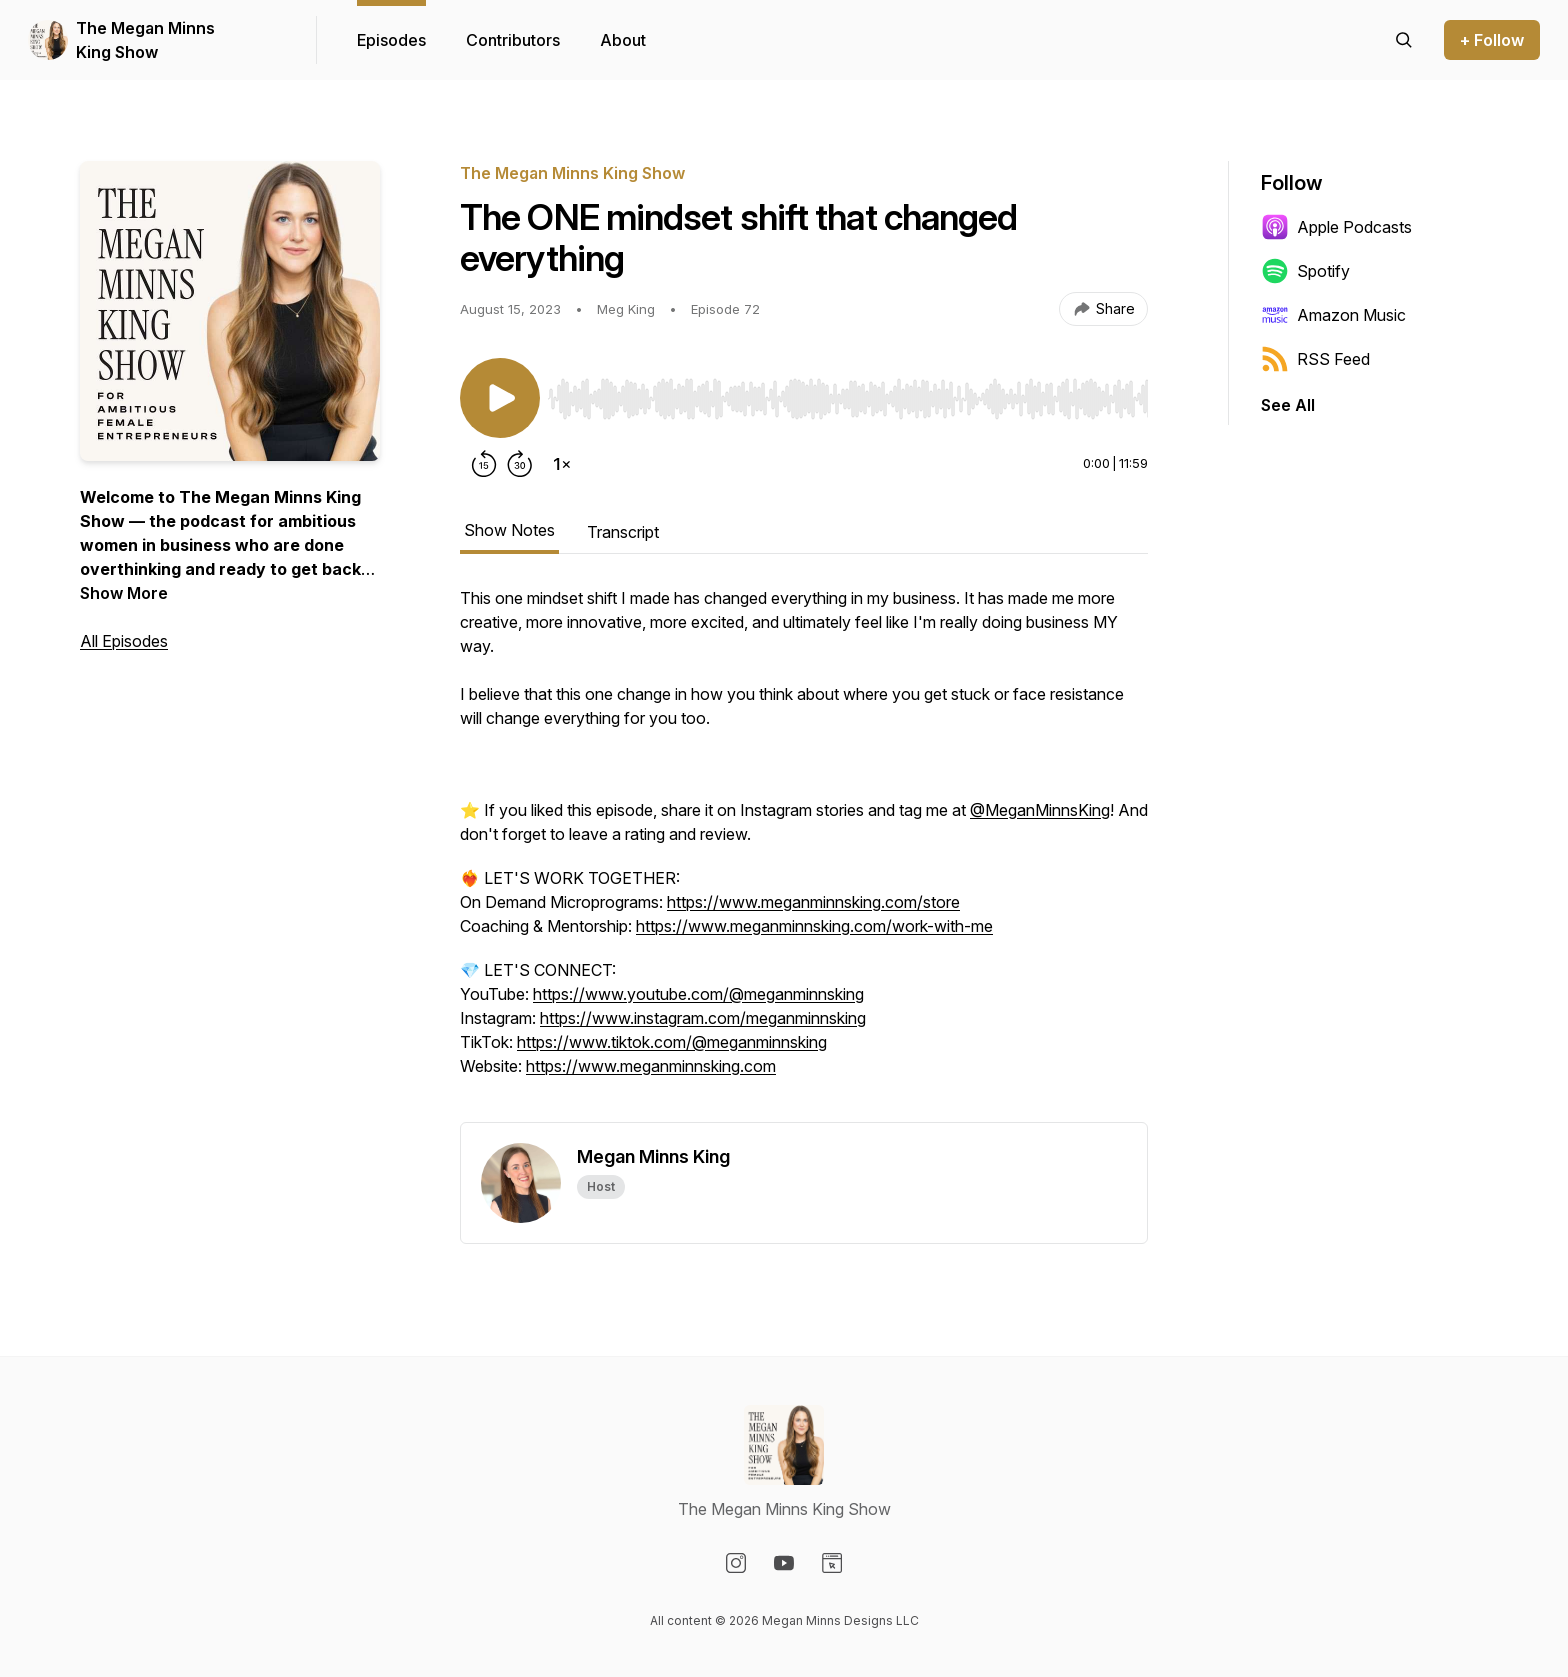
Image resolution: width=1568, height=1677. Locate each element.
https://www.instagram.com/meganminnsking (703, 1018)
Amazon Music (1333, 315)
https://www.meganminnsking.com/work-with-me (814, 926)
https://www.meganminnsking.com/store (813, 902)
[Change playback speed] (562, 464)
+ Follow (1492, 40)
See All (1288, 405)
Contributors (513, 40)
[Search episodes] (1404, 40)
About (623, 40)
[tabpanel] (804, 854)
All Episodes (124, 641)
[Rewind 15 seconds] (484, 464)
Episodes (391, 40)
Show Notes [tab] (509, 530)
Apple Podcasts (1336, 227)
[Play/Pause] (500, 398)
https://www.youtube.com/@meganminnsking (698, 994)
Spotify (1305, 271)
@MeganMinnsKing (1040, 810)
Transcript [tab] (623, 532)
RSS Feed (1315, 359)
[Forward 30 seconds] (520, 464)
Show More (124, 593)
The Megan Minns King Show (145, 40)
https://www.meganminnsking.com (651, 1066)
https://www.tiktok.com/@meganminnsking (672, 1042)
